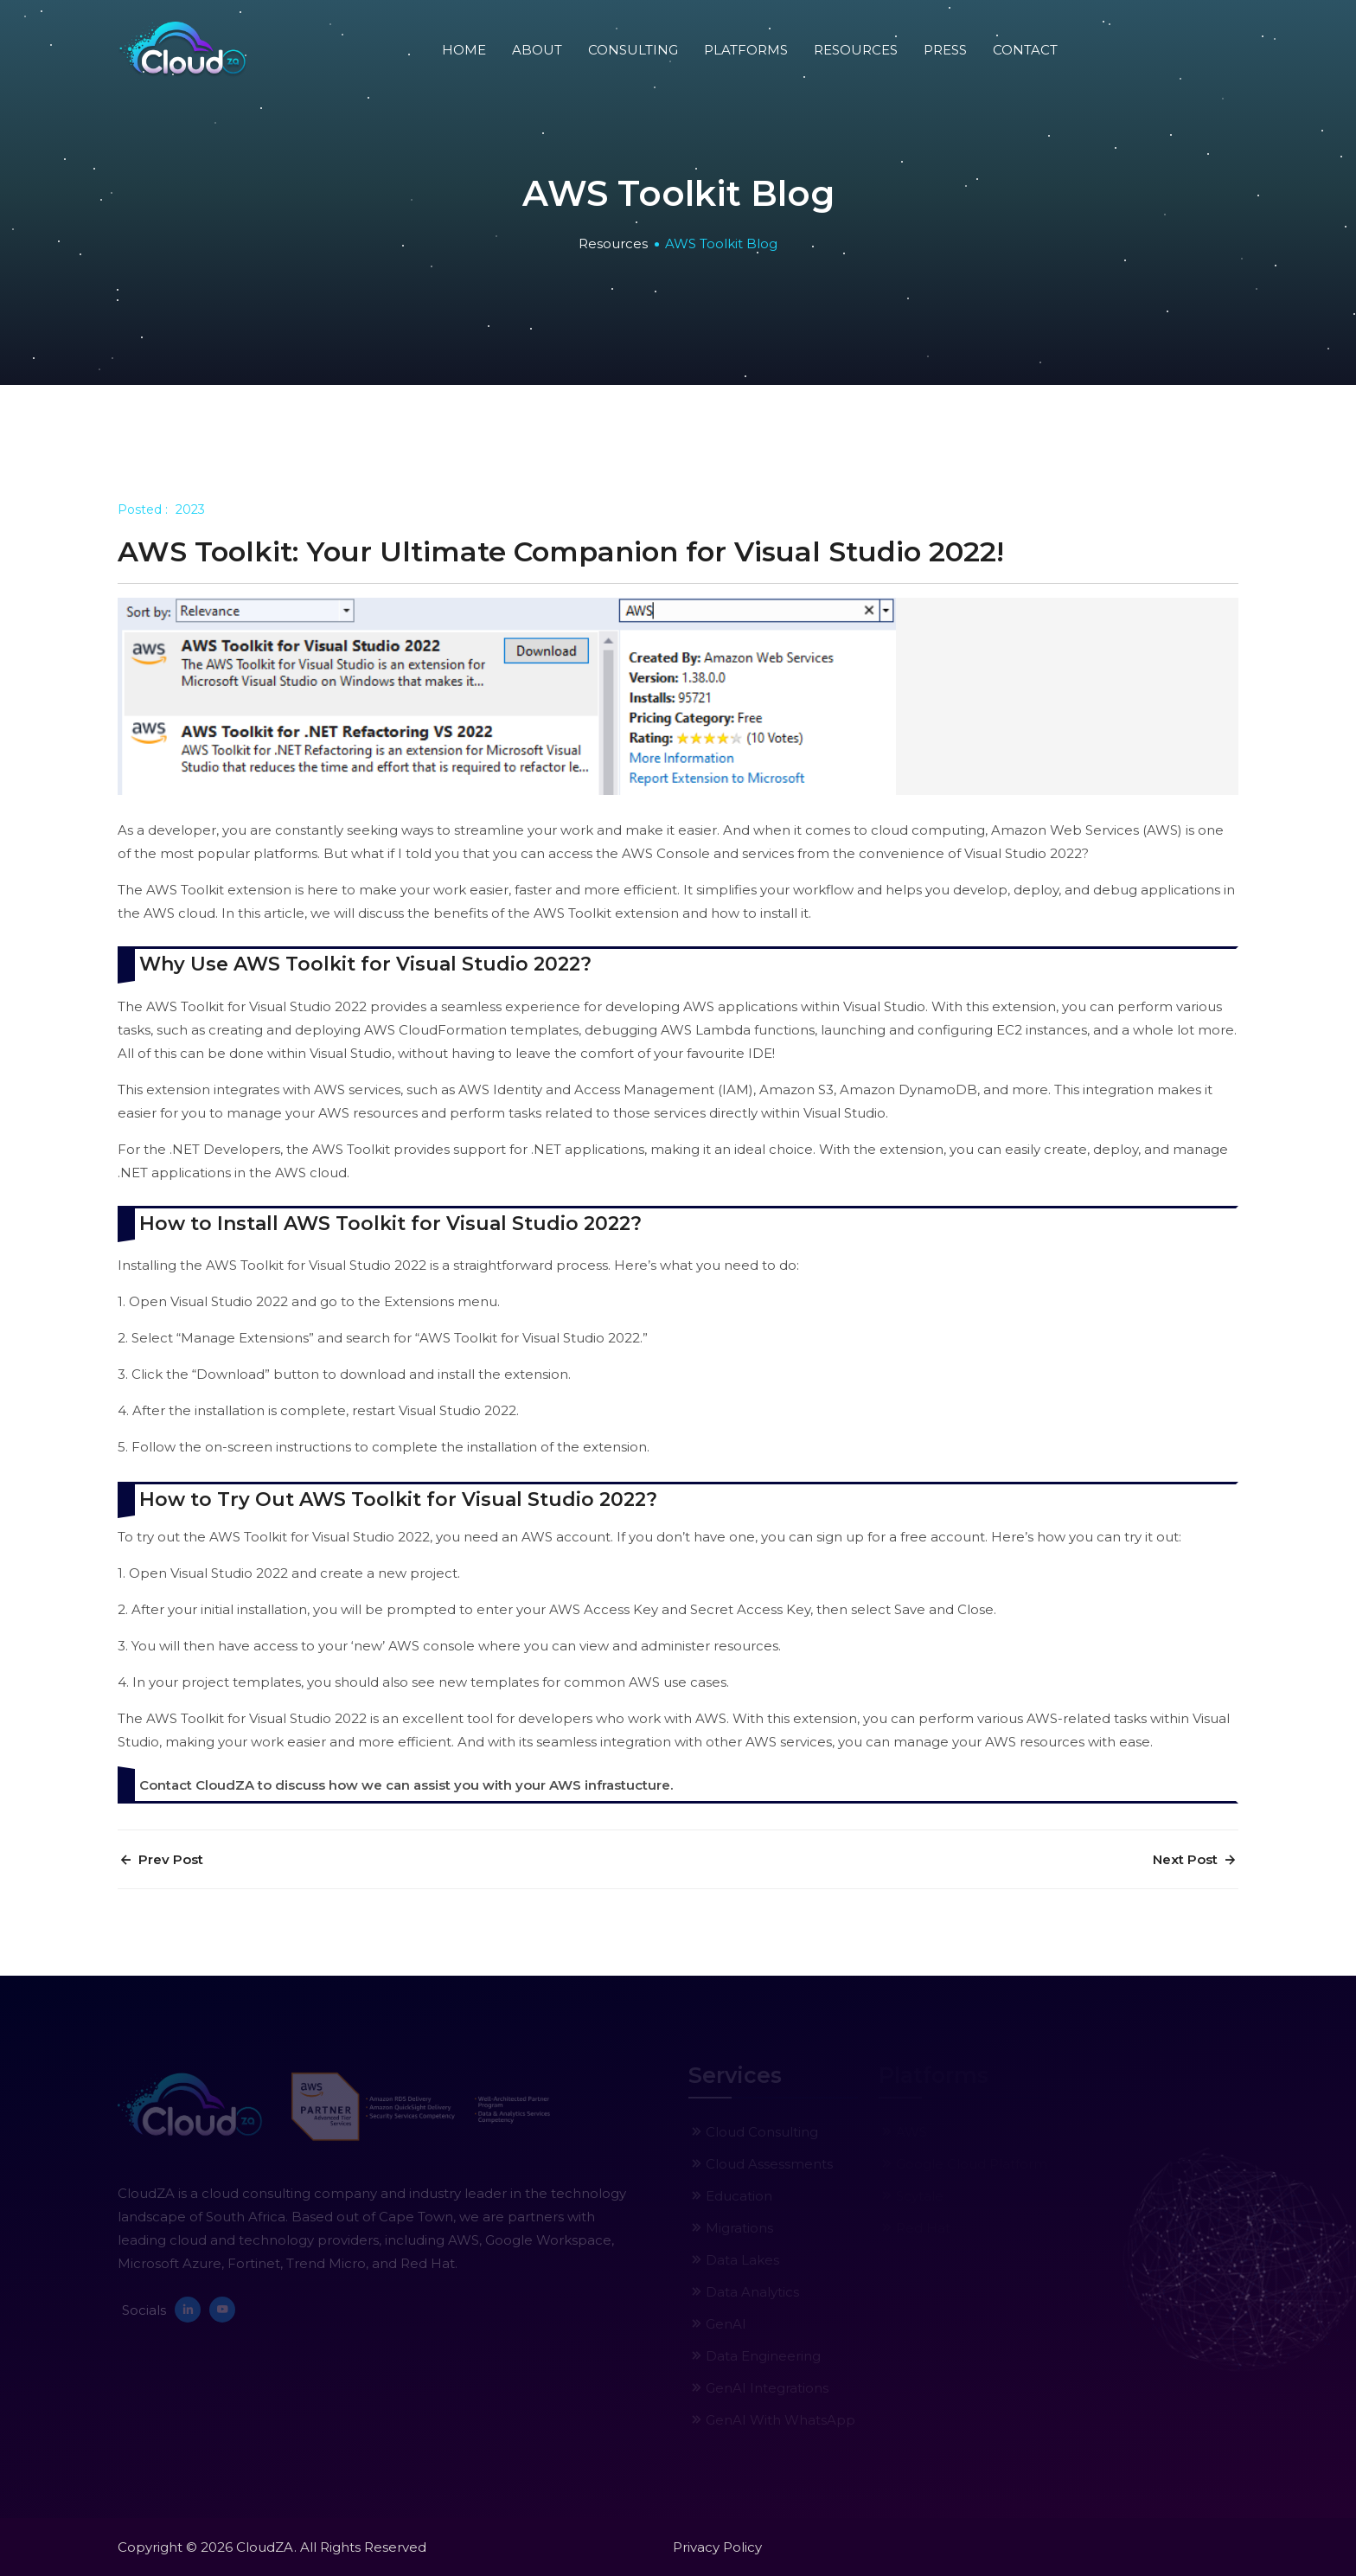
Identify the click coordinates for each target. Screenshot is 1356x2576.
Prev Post (160, 1859)
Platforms (746, 50)
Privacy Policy (717, 2547)
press (945, 50)
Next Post (1195, 1859)
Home (464, 50)
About (537, 50)
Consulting (633, 50)
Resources (856, 50)
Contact (1025, 50)
